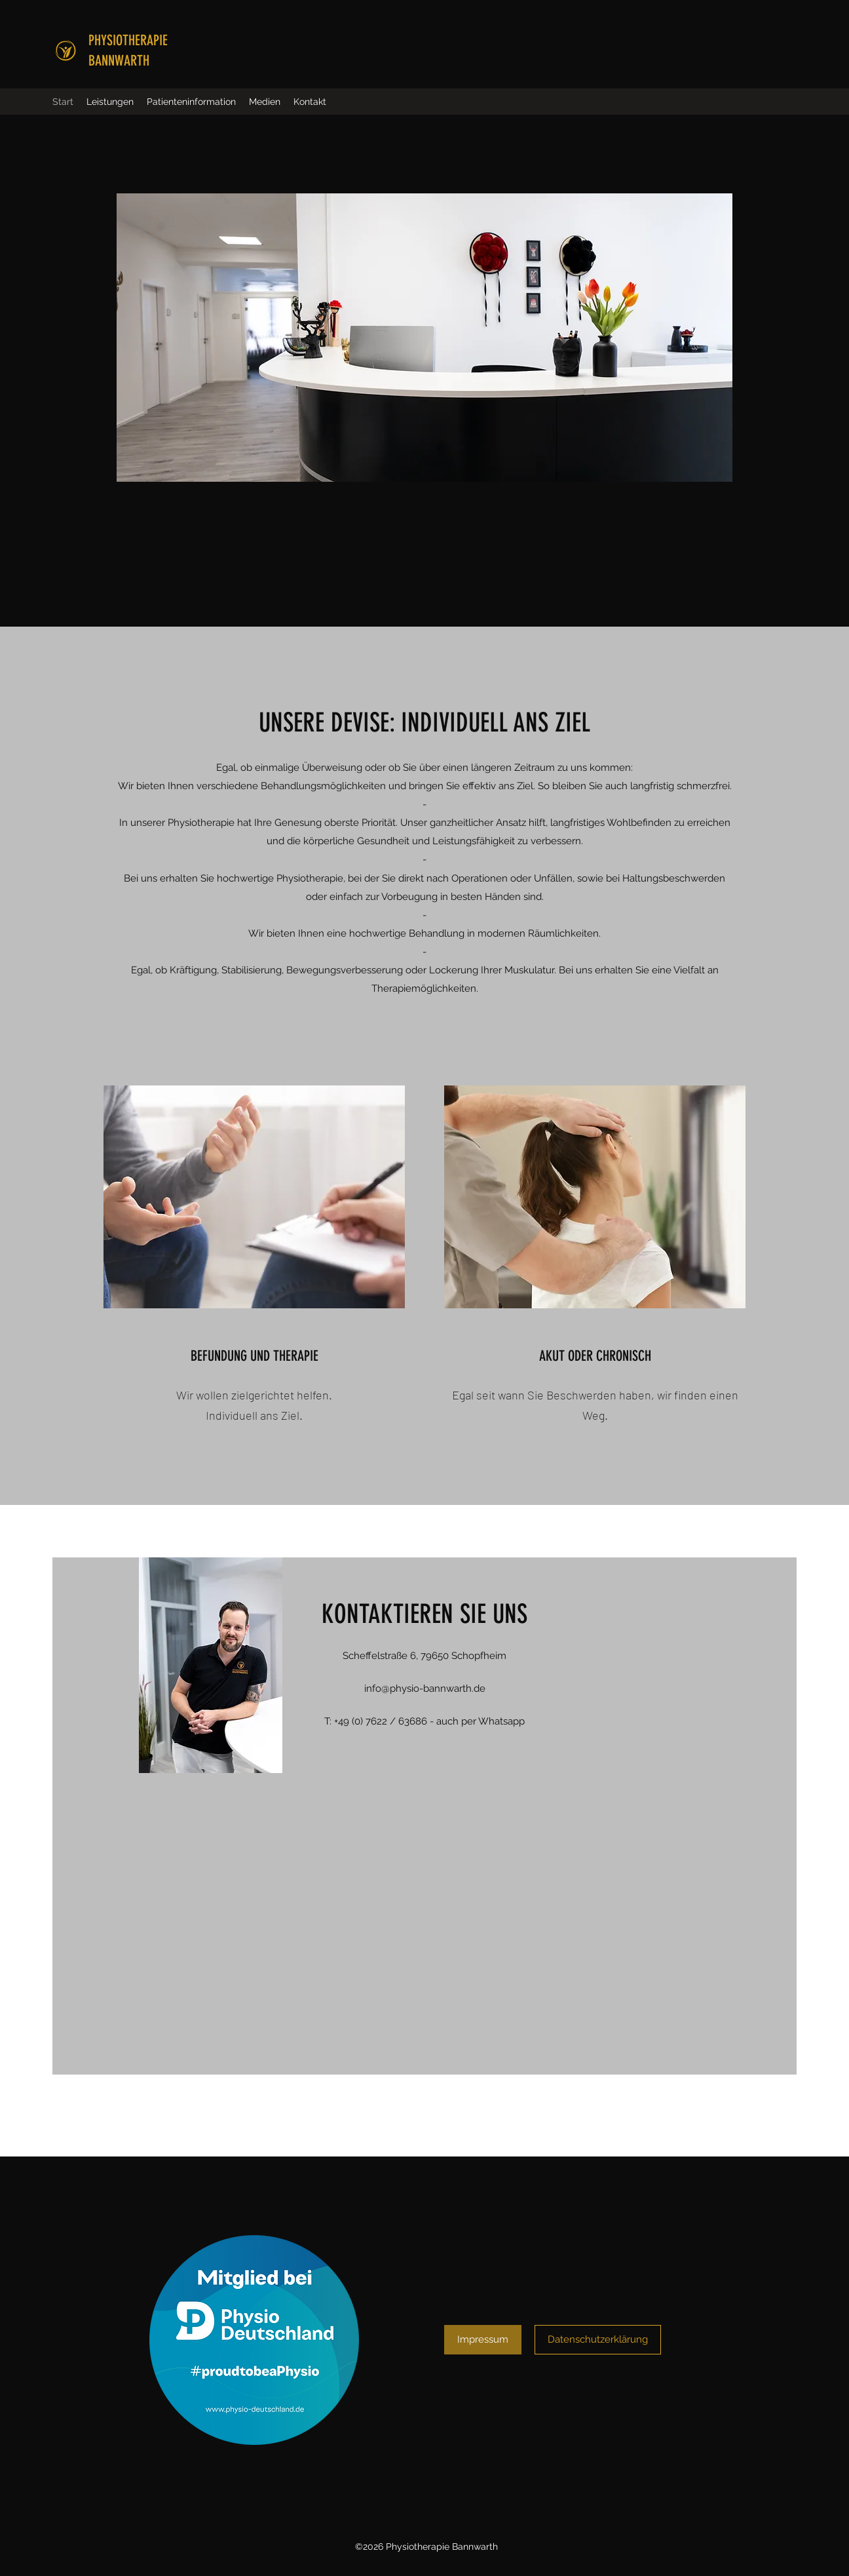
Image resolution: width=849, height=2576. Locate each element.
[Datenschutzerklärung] (598, 2339)
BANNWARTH (118, 60)
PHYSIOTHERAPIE (128, 40)
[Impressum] (482, 2339)
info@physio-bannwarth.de (424, 1688)
